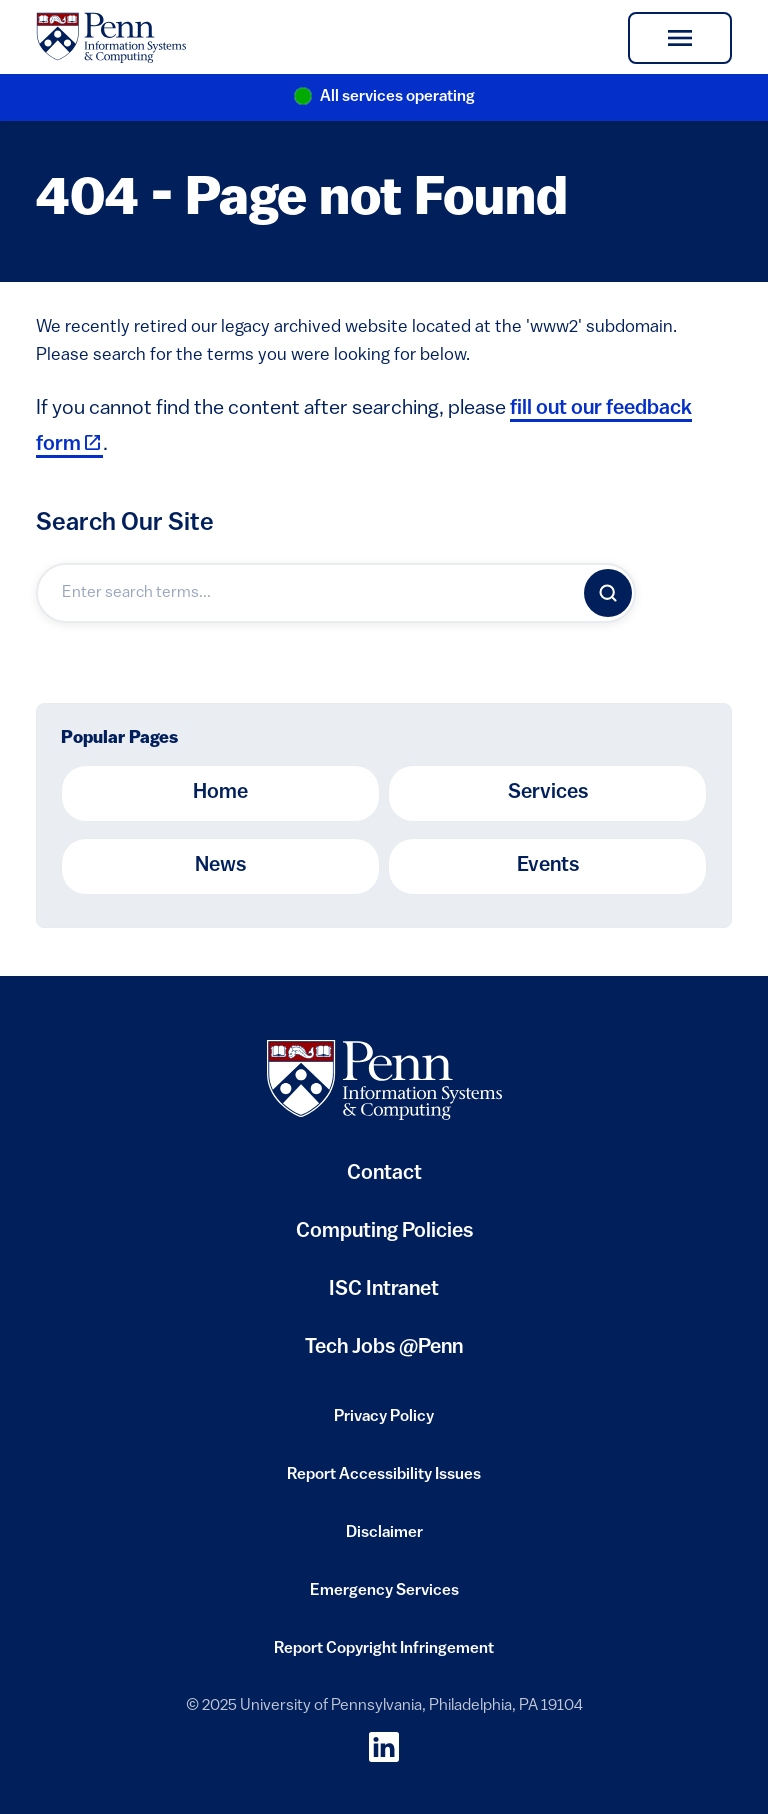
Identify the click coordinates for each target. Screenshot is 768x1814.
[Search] (608, 593)
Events (548, 866)
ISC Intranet (384, 1297)
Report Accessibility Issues (384, 1481)
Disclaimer (384, 1539)
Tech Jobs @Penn (384, 1348)
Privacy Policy (384, 1423)
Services (548, 793)
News (220, 866)
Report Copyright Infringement (384, 1655)
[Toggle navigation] (680, 38)
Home (220, 793)
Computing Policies (384, 1239)
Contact (384, 1174)
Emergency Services (384, 1597)
